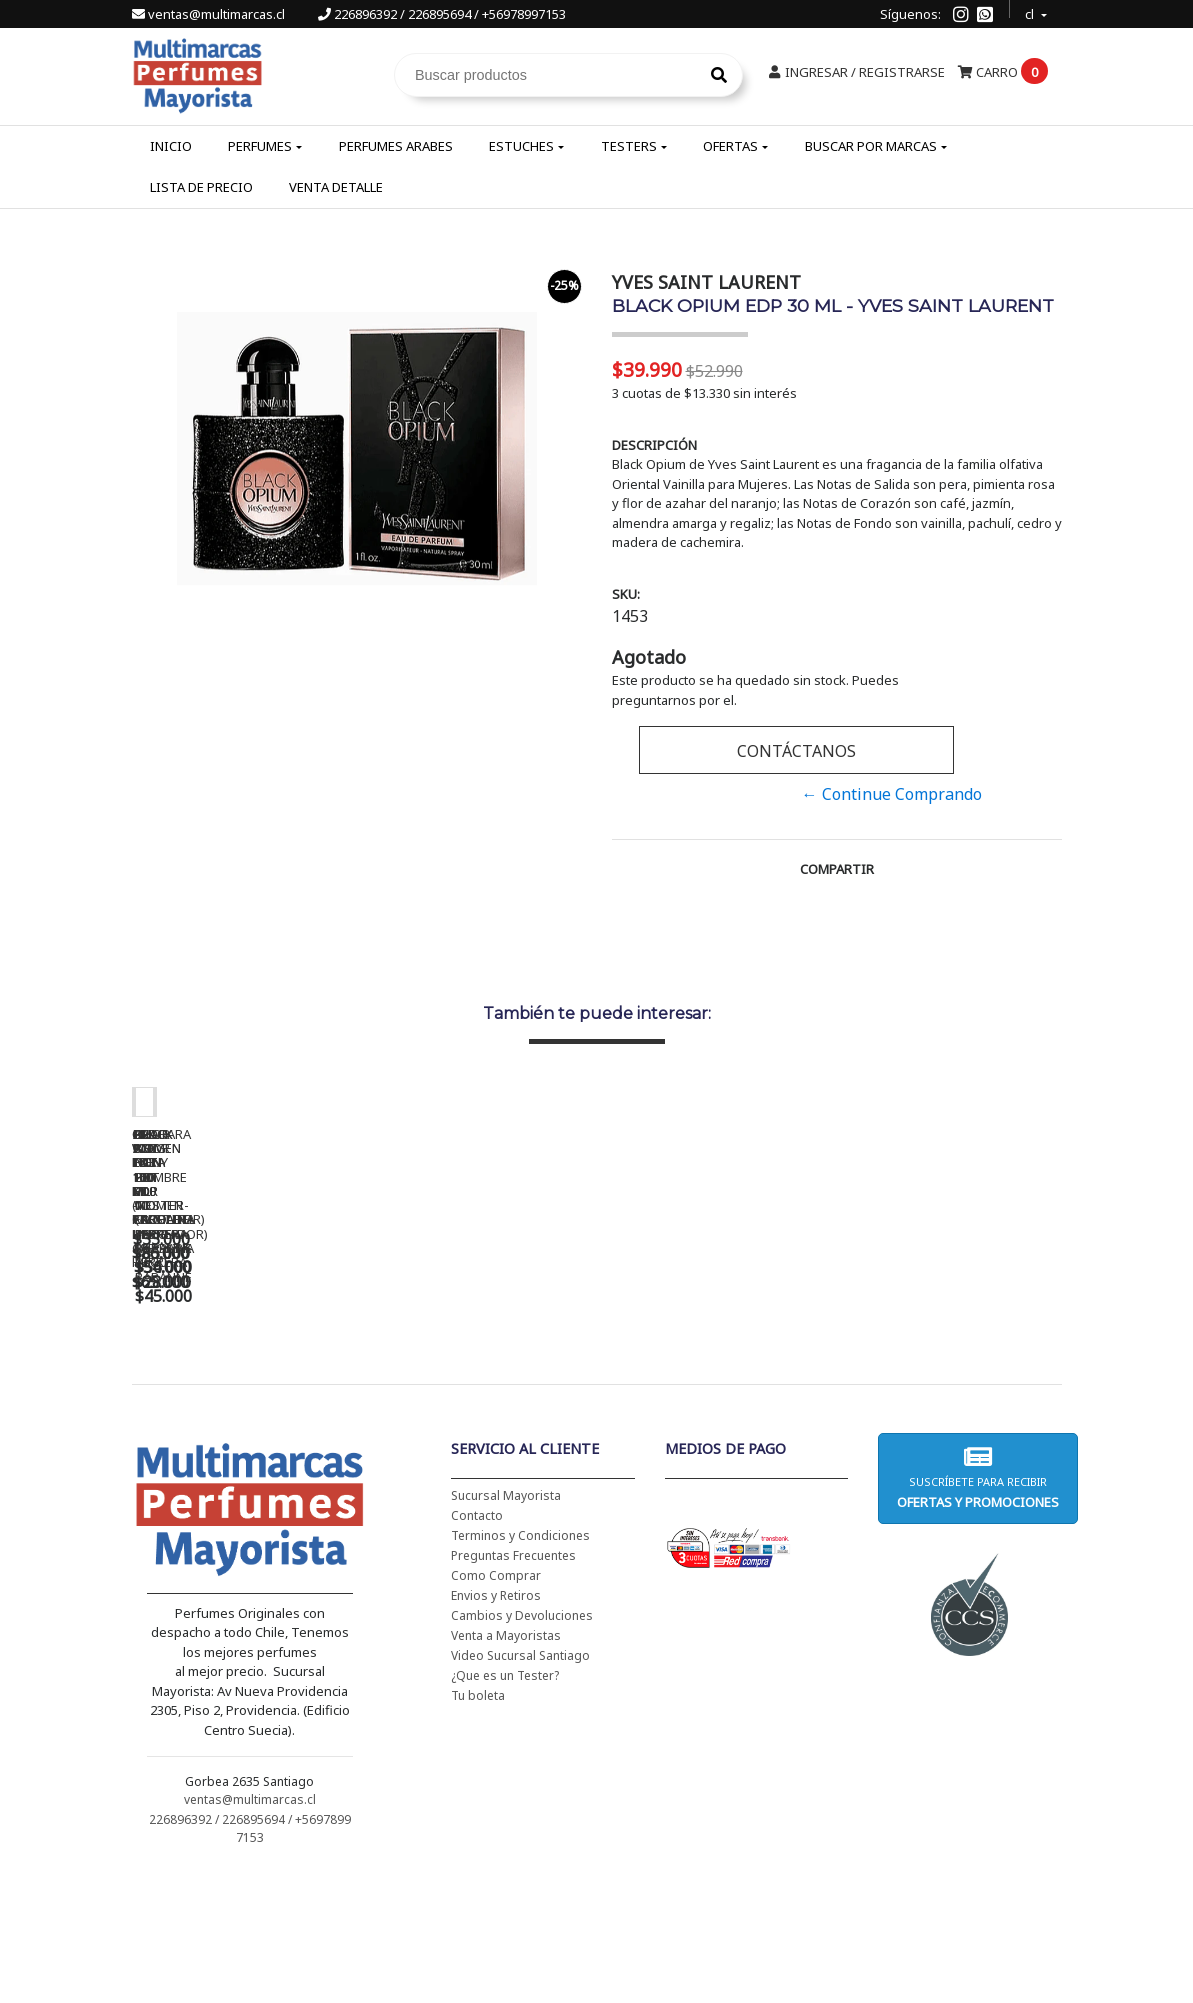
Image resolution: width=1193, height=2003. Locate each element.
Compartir (837, 869)
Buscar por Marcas (871, 146)
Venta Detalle (336, 187)
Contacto (477, 1644)
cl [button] (1031, 11)
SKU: (626, 594)
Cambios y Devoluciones (522, 1744)
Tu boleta (478, 1824)
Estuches (521, 146)
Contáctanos (796, 751)
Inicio (171, 146)
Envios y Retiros (496, 1724)
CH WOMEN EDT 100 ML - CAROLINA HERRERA (272, 1392)
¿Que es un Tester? (505, 1804)
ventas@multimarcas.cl (210, 14)
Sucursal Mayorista (506, 1624)
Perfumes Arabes (396, 146)
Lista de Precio (201, 187)
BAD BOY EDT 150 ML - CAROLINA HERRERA (832, 1392)
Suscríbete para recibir (978, 1606)
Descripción (654, 445)
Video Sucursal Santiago (520, 1784)
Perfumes (260, 146)
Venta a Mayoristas (506, 1764)
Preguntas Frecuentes (513, 1684)
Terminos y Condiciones (520, 1664)
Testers (629, 146)
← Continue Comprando (892, 794)
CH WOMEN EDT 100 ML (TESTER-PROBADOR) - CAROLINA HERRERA (552, 1399)
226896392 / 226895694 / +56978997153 (442, 14)
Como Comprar (496, 1704)
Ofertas (730, 146)
